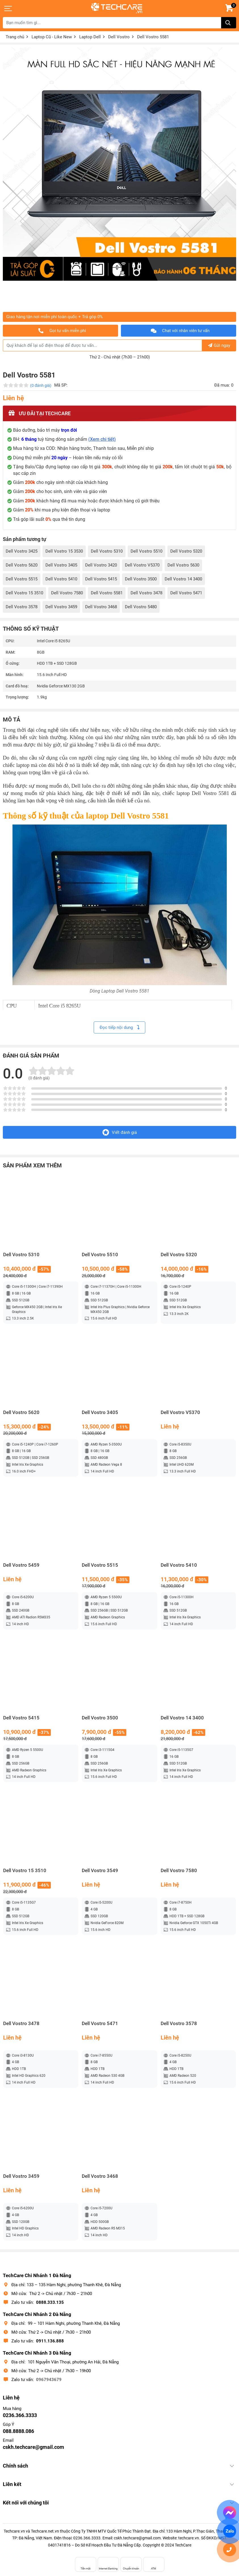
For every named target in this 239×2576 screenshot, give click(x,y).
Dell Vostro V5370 (142, 565)
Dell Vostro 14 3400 (183, 579)
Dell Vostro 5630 (183, 565)
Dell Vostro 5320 (186, 551)
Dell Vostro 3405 (61, 565)
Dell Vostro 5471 (186, 592)
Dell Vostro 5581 (107, 592)
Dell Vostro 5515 (21, 579)
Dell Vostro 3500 (141, 579)
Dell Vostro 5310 (107, 551)
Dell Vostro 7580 (67, 592)
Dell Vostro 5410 (61, 579)
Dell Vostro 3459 (61, 606)
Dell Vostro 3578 (21, 606)
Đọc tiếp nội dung (119, 1027)
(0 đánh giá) (40, 385)
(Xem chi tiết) (102, 439)
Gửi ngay (219, 345)
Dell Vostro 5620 (21, 565)
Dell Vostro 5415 (101, 579)
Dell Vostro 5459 (21, 1565)
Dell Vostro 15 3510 (24, 592)
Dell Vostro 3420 (101, 565)
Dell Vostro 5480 (141, 606)
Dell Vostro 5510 (146, 551)
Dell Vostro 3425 (21, 551)
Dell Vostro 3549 (100, 1870)
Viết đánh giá (119, 1132)
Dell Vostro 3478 (146, 592)
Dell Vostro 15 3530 (64, 551)
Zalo (229, 2531)
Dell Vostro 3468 (101, 606)
